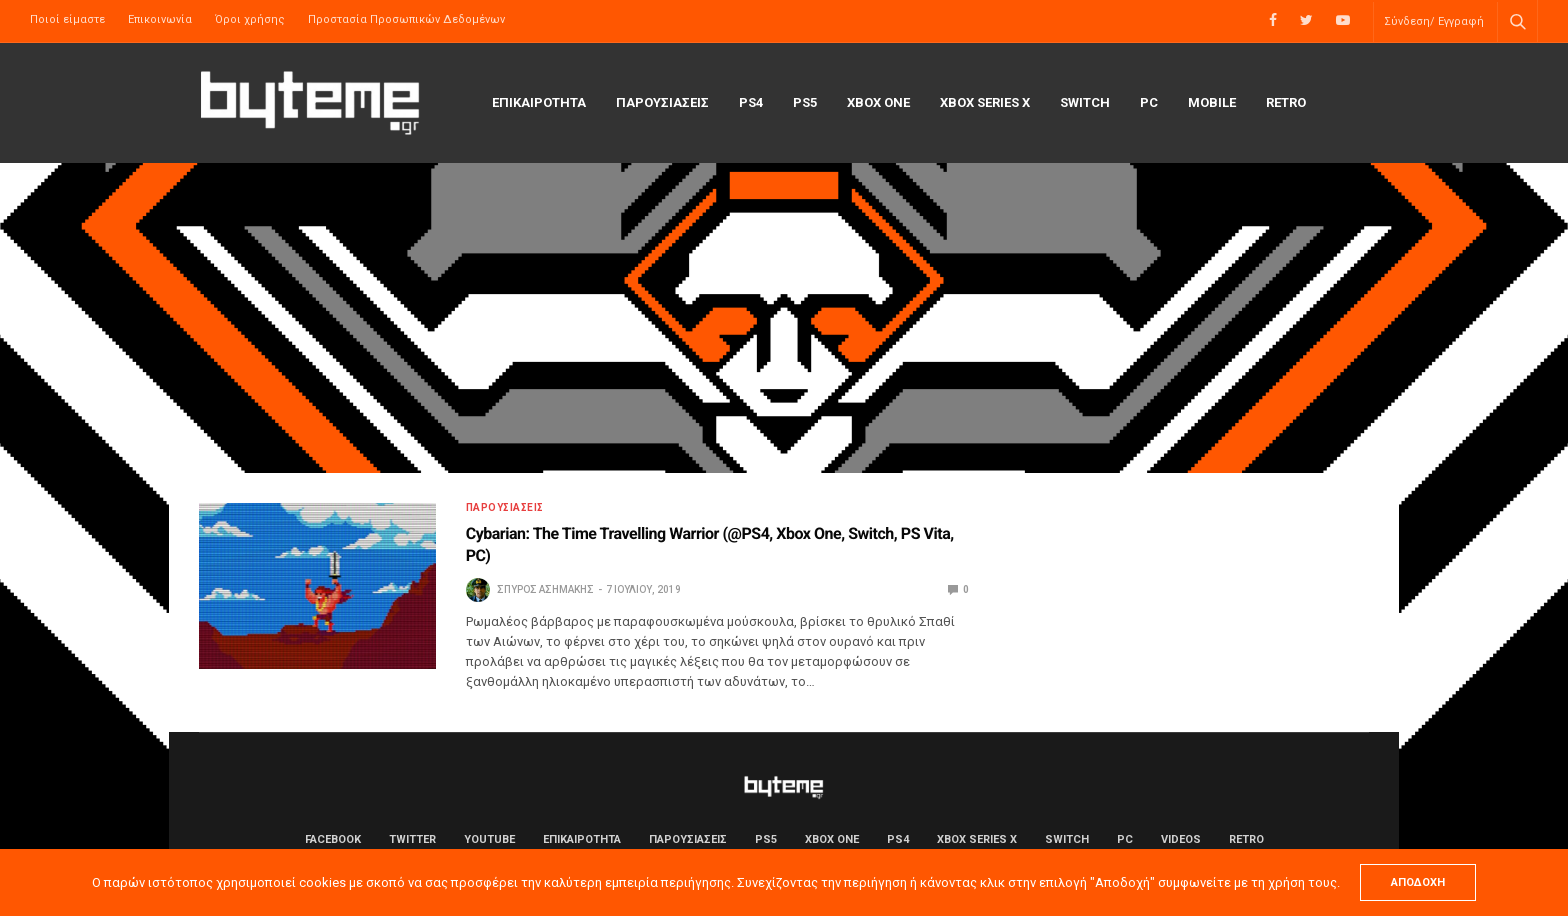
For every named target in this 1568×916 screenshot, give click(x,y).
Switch (1085, 102)
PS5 (805, 102)
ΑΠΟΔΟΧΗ (1418, 882)
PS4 (751, 102)
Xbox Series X (985, 102)
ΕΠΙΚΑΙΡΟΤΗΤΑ (539, 102)
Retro (1286, 102)
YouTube (489, 839)
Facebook (333, 839)
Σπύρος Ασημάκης (545, 589)
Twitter (412, 839)
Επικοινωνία (160, 19)
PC (1149, 102)
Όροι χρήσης (250, 19)
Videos (1181, 839)
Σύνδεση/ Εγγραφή (1434, 21)
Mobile (1212, 102)
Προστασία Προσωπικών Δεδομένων (406, 19)
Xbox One (878, 102)
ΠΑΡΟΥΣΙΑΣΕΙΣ (662, 102)
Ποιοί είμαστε (67, 19)
